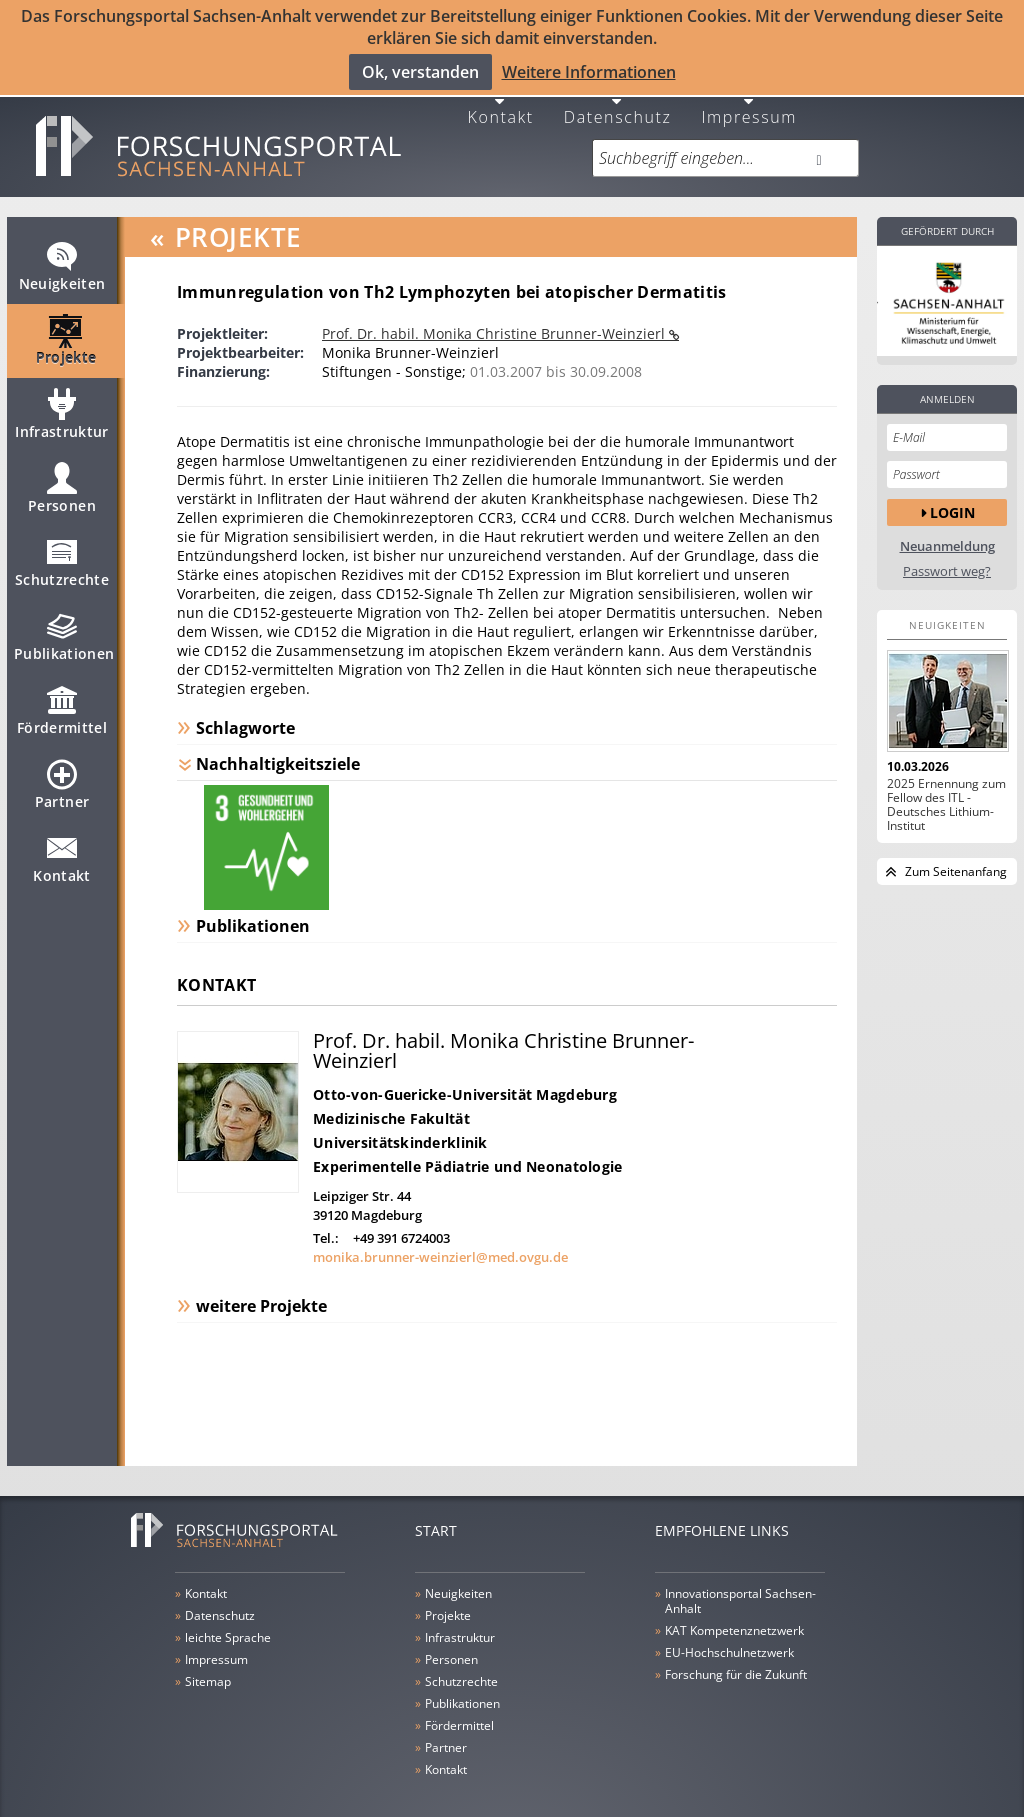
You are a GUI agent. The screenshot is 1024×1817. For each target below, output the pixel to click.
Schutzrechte (62, 549)
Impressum (749, 93)
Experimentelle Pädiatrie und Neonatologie (467, 1144)
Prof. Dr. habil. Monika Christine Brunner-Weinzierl (495, 311)
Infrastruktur (62, 401)
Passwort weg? (947, 549)
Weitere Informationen (589, 71)
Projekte (66, 327)
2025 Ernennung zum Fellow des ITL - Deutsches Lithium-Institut (946, 783)
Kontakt (501, 93)
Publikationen (64, 623)
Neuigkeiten (62, 253)
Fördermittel (62, 697)
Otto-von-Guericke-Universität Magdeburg (465, 1072)
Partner (62, 771)
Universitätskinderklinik (400, 1120)
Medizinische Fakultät (391, 1096)
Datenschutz (618, 93)
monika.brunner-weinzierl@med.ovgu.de (440, 1235)
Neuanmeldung (947, 524)
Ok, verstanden (420, 71)
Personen (62, 475)
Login (952, 490)
